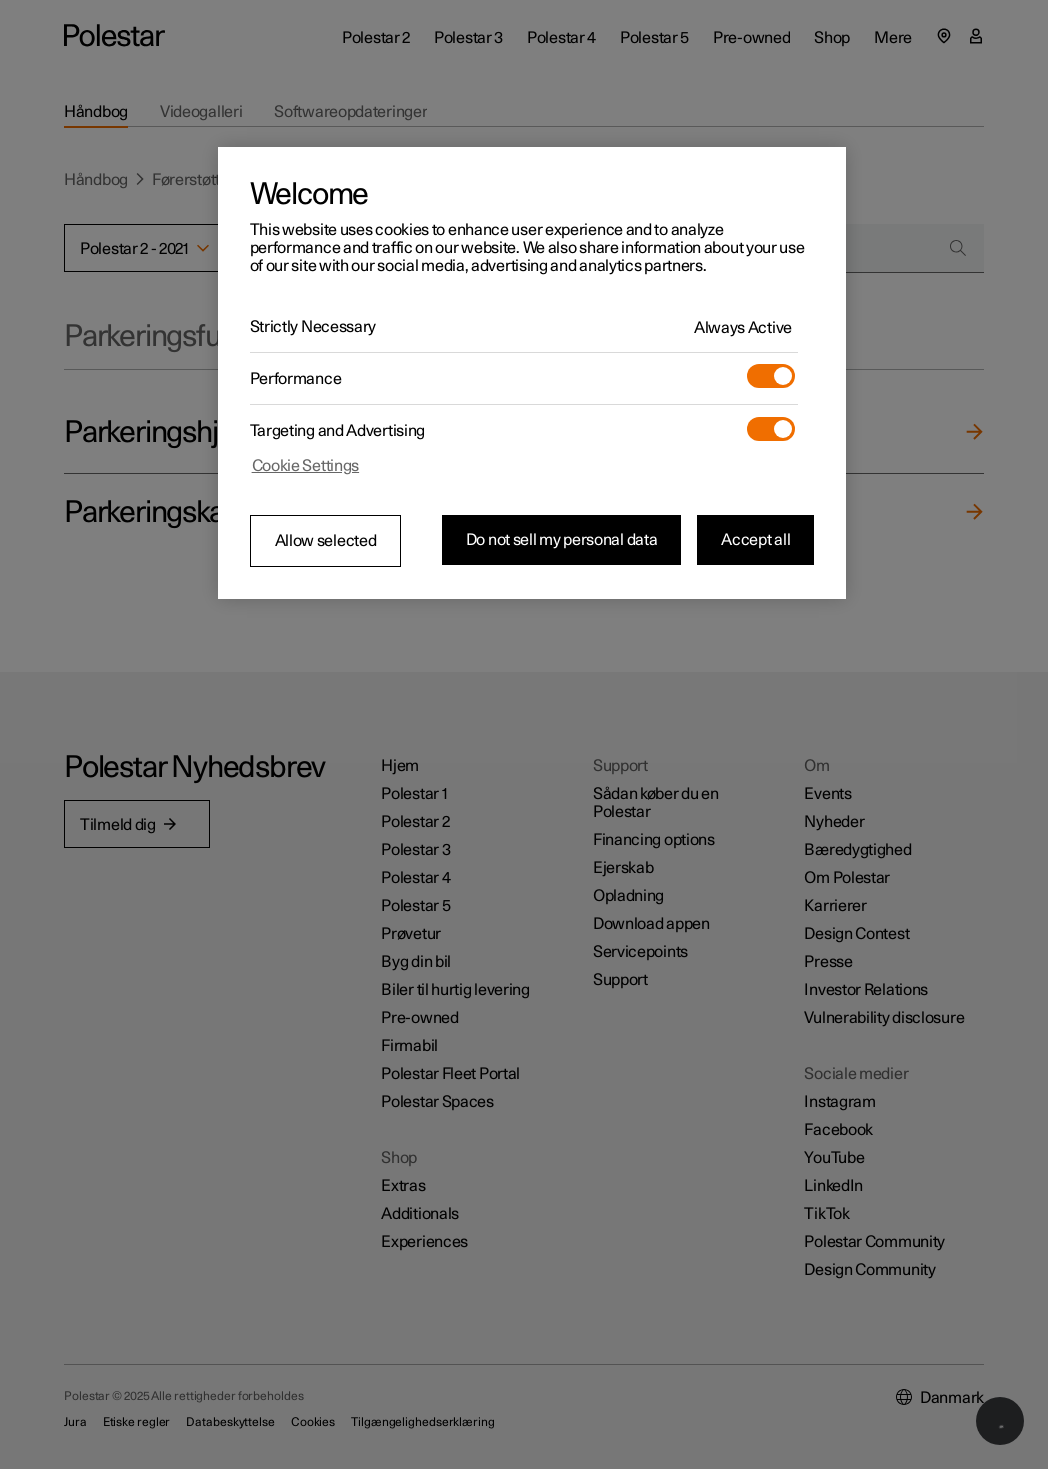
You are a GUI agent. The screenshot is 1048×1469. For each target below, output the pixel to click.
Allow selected (326, 541)
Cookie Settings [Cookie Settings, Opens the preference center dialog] (306, 466)
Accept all (755, 540)
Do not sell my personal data (562, 540)
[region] (532, 373)
